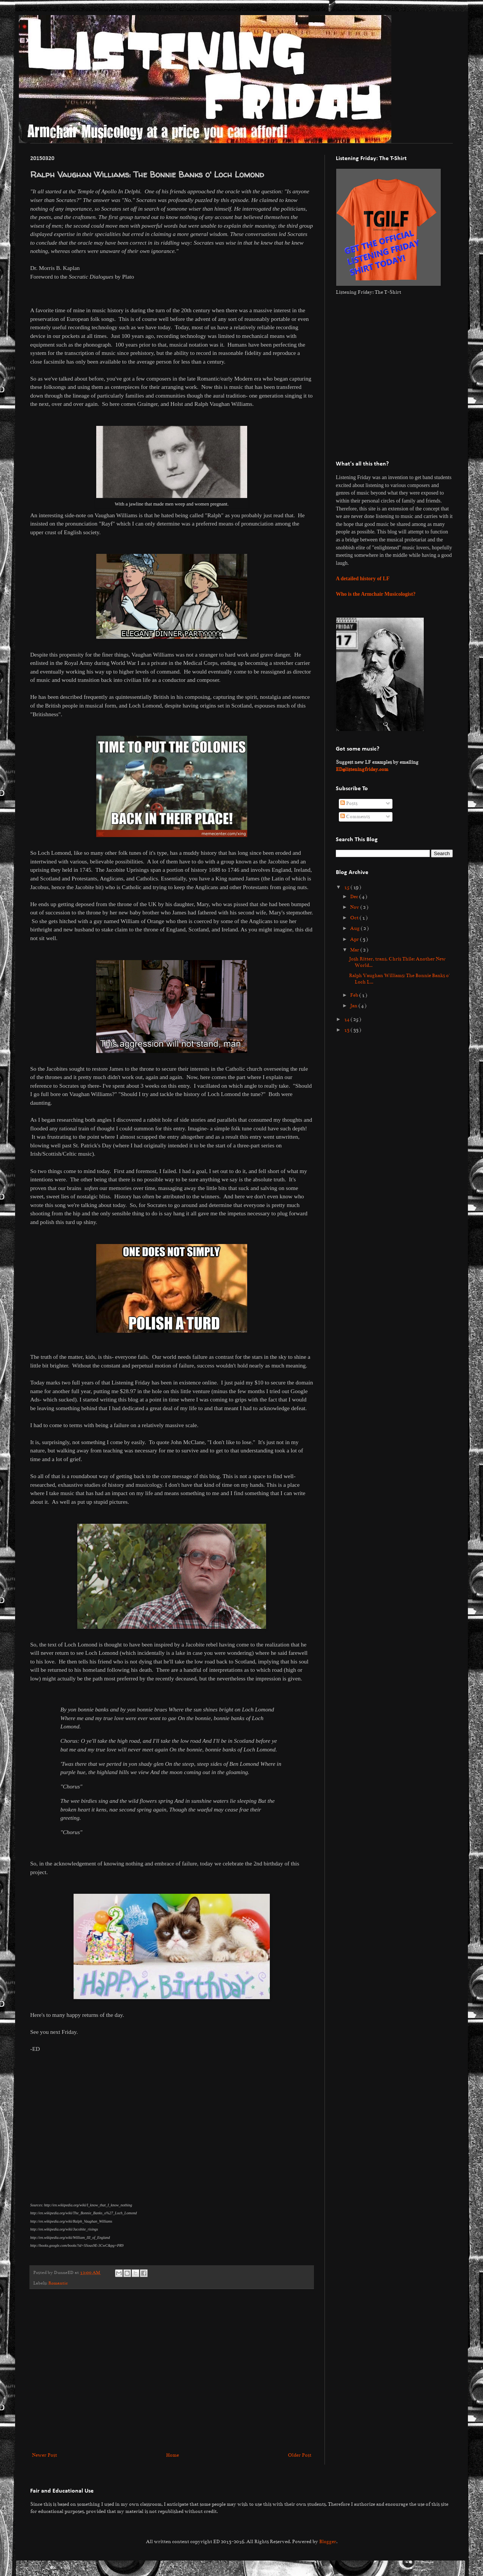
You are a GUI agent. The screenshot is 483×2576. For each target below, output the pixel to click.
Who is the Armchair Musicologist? (375, 594)
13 (347, 1030)
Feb (354, 995)
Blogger (327, 2542)
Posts (348, 803)
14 (347, 1019)
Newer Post (44, 2455)
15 (347, 887)
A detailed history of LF (362, 578)
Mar (355, 950)
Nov (355, 907)
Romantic (58, 2283)
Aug (355, 928)
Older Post (299, 2455)
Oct (355, 918)
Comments (355, 817)
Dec (354, 897)
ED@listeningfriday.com (362, 769)
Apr (355, 939)
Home (172, 2455)
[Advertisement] (71, 2370)
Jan (354, 1006)
